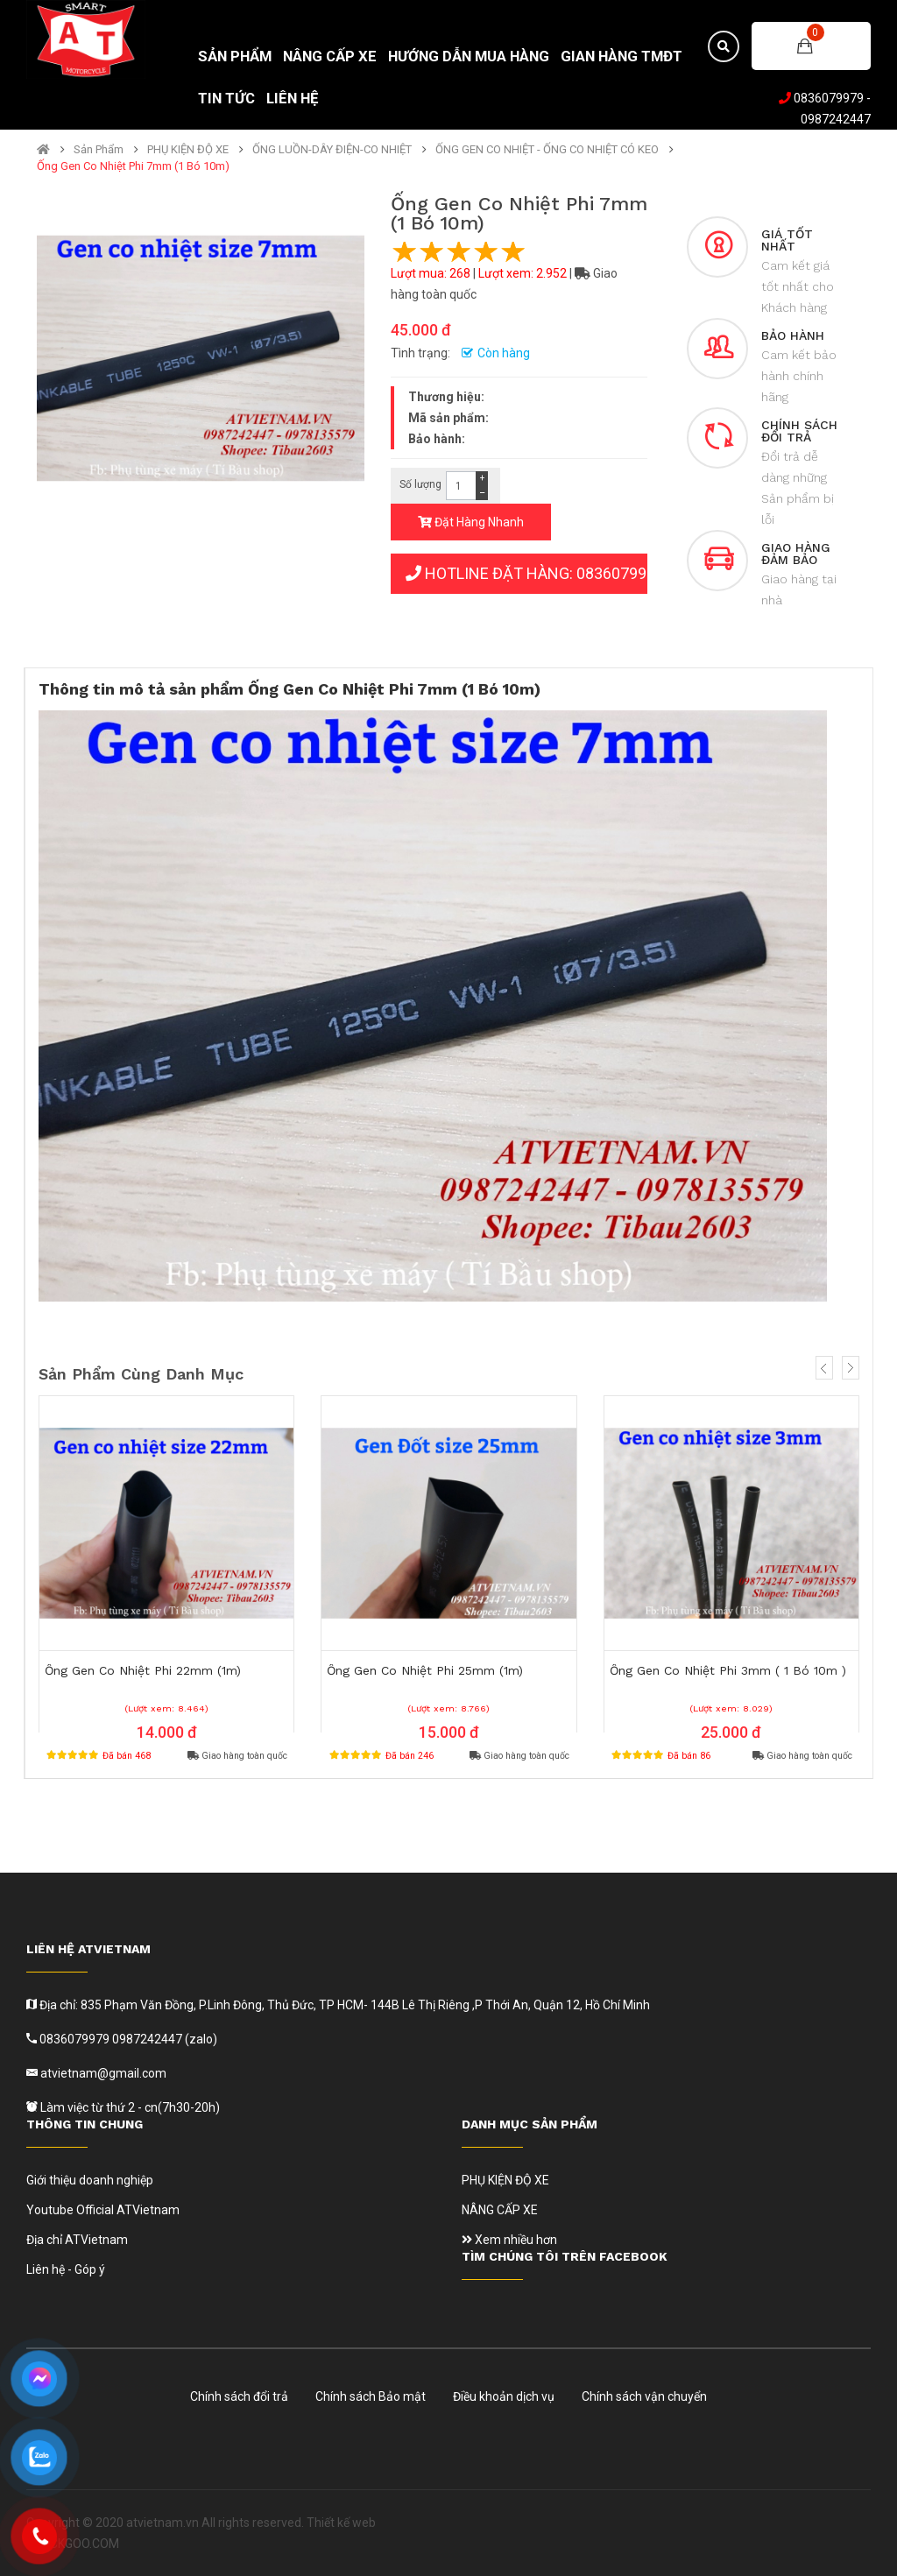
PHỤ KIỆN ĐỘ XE (188, 150)
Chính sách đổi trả (239, 2396)
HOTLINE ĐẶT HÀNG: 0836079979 (526, 573)
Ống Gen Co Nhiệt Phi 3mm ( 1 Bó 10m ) (728, 1670)
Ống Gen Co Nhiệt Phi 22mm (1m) (143, 1670)
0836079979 (829, 98)
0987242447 (836, 119)
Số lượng (420, 484)
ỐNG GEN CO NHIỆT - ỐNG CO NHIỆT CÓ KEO (547, 150)
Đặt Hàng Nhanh (471, 522)
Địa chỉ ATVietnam (77, 2240)
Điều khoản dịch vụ (503, 2396)
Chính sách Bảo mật (370, 2396)
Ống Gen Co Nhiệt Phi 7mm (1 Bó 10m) (133, 166)
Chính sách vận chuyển (644, 2396)
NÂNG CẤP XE (500, 2210)
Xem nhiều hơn (509, 2240)
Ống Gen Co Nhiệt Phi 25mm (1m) (425, 1670)
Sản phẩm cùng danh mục (141, 1374)
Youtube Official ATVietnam (103, 2210)
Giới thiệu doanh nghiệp (89, 2180)
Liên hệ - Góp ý (65, 2269)
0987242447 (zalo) (164, 2039)
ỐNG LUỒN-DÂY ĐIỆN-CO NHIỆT (332, 150)
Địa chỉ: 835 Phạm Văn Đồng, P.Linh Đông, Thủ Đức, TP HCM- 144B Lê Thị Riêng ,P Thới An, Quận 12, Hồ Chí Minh (343, 2005)
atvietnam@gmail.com (102, 2073)
